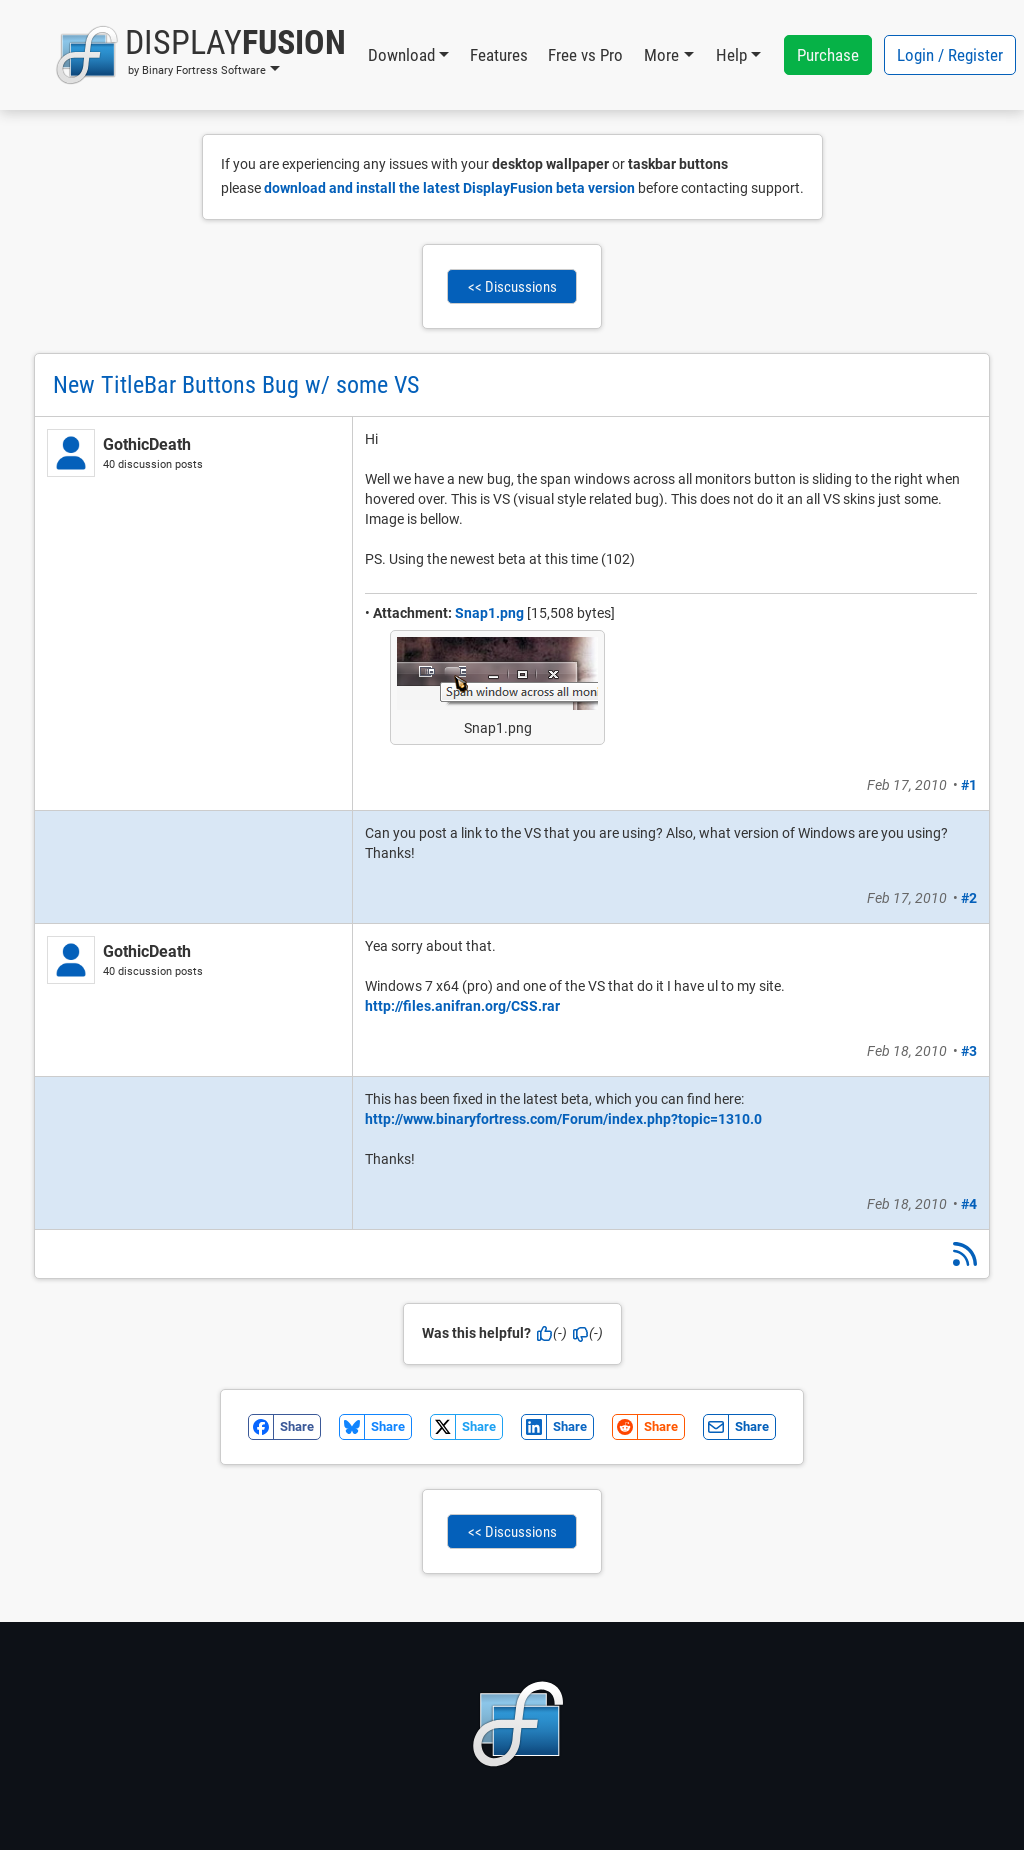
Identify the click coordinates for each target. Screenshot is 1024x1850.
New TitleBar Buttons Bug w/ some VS (236, 385)
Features (499, 55)
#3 (969, 1051)
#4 (969, 1204)
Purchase (828, 55)
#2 (969, 898)
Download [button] (401, 55)
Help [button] (731, 55)
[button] (200, 55)
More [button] (661, 55)
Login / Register (950, 55)
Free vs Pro (585, 55)
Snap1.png (489, 613)
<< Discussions (512, 287)
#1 (969, 785)
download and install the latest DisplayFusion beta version (449, 188)
